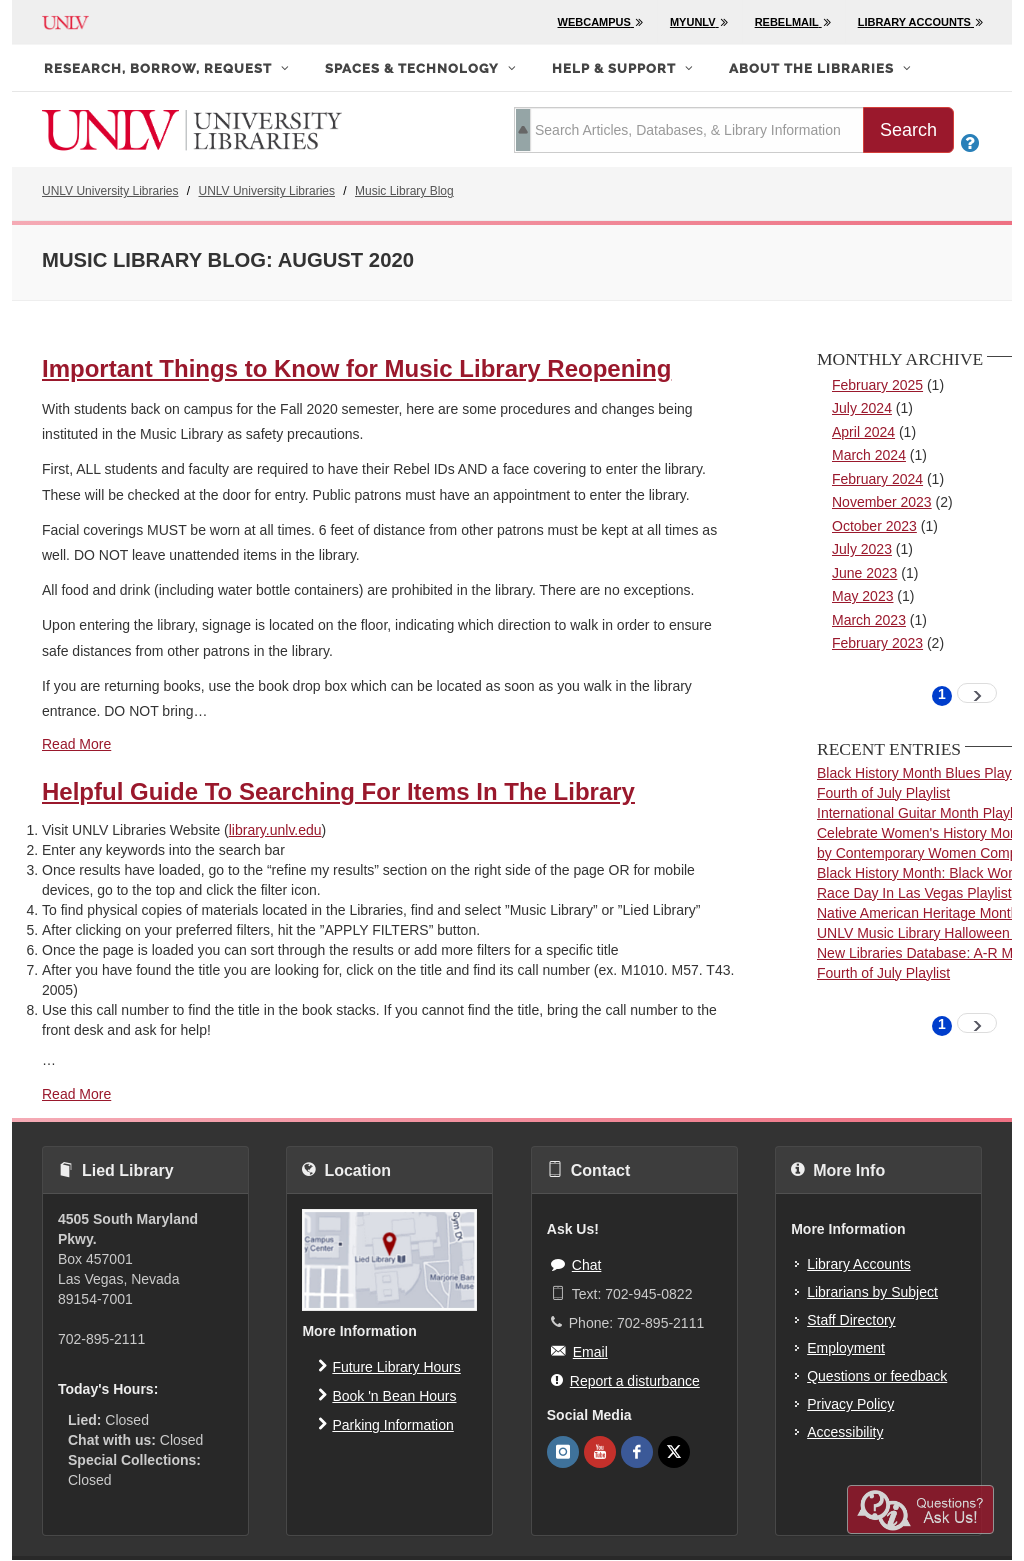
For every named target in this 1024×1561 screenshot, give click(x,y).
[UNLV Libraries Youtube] (600, 1452)
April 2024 (863, 432)
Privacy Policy (850, 1404)
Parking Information (385, 1424)
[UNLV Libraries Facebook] (637, 1452)
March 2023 (869, 620)
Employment (846, 1348)
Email (579, 1351)
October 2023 (874, 526)
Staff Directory (851, 1320)
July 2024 (862, 408)
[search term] (689, 130)
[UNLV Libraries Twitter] (674, 1452)
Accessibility (845, 1432)
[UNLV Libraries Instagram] (563, 1452)
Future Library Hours (389, 1366)
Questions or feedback (877, 1376)
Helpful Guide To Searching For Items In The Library (338, 791)
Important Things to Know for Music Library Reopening (356, 368)
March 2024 (869, 455)
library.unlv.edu (275, 830)
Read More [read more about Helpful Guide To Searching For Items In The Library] (76, 1094)
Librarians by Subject (872, 1292)
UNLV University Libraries (110, 191)
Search (908, 130)
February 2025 (877, 385)
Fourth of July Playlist (883, 793)
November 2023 (882, 502)
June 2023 (864, 573)
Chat (576, 1264)
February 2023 (877, 643)
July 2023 (862, 549)
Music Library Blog (404, 191)
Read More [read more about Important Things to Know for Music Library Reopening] (76, 744)
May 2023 (862, 596)
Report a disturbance (625, 1380)
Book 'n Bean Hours (387, 1395)
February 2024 (877, 479)
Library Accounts (859, 1264)
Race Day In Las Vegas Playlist (914, 893)
